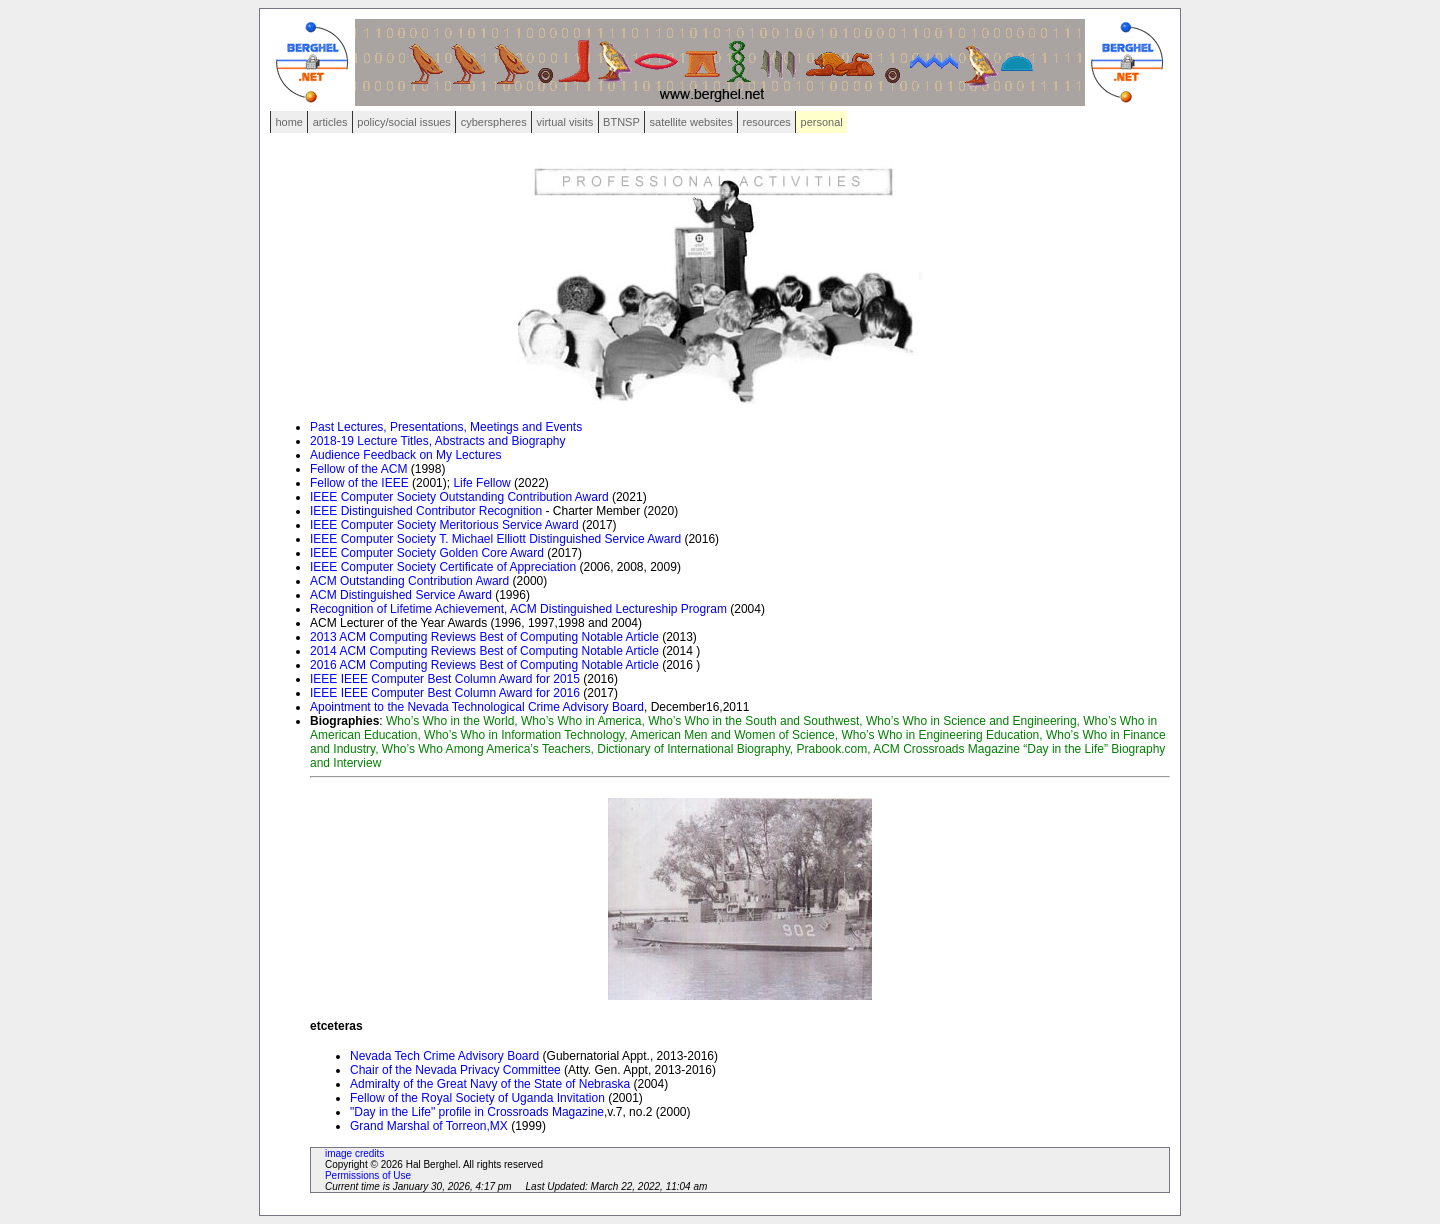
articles (330, 122)
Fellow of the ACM (358, 469)
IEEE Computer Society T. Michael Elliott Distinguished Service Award (495, 539)
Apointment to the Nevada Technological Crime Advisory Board (477, 707)
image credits (354, 1153)
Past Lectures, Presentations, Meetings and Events (446, 427)
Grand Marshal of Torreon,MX (430, 1126)
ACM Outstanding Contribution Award (409, 581)
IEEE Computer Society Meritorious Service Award (444, 525)
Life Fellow (481, 483)
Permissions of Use (368, 1175)
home (289, 122)
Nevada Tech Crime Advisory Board (446, 1056)
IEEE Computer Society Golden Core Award (427, 553)
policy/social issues (404, 122)
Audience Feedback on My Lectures (405, 455)
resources (767, 122)
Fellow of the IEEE (359, 483)
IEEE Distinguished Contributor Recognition (426, 511)
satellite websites (691, 122)
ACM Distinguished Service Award (401, 595)
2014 (324, 651)
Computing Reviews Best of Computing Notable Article (513, 651)
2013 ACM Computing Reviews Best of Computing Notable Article (484, 637)
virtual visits (564, 122)
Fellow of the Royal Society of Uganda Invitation (477, 1098)
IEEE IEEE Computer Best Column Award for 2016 (446, 693)
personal (822, 122)
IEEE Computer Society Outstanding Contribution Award (459, 497)
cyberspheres (494, 122)
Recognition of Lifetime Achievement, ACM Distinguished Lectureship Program (520, 609)
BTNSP (621, 122)
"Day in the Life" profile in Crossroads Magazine (477, 1112)
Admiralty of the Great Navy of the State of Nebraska (490, 1084)
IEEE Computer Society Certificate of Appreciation (444, 567)
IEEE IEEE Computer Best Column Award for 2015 (445, 679)
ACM (354, 651)
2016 (324, 665)
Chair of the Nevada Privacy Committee (455, 1070)
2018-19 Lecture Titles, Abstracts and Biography (438, 441)
